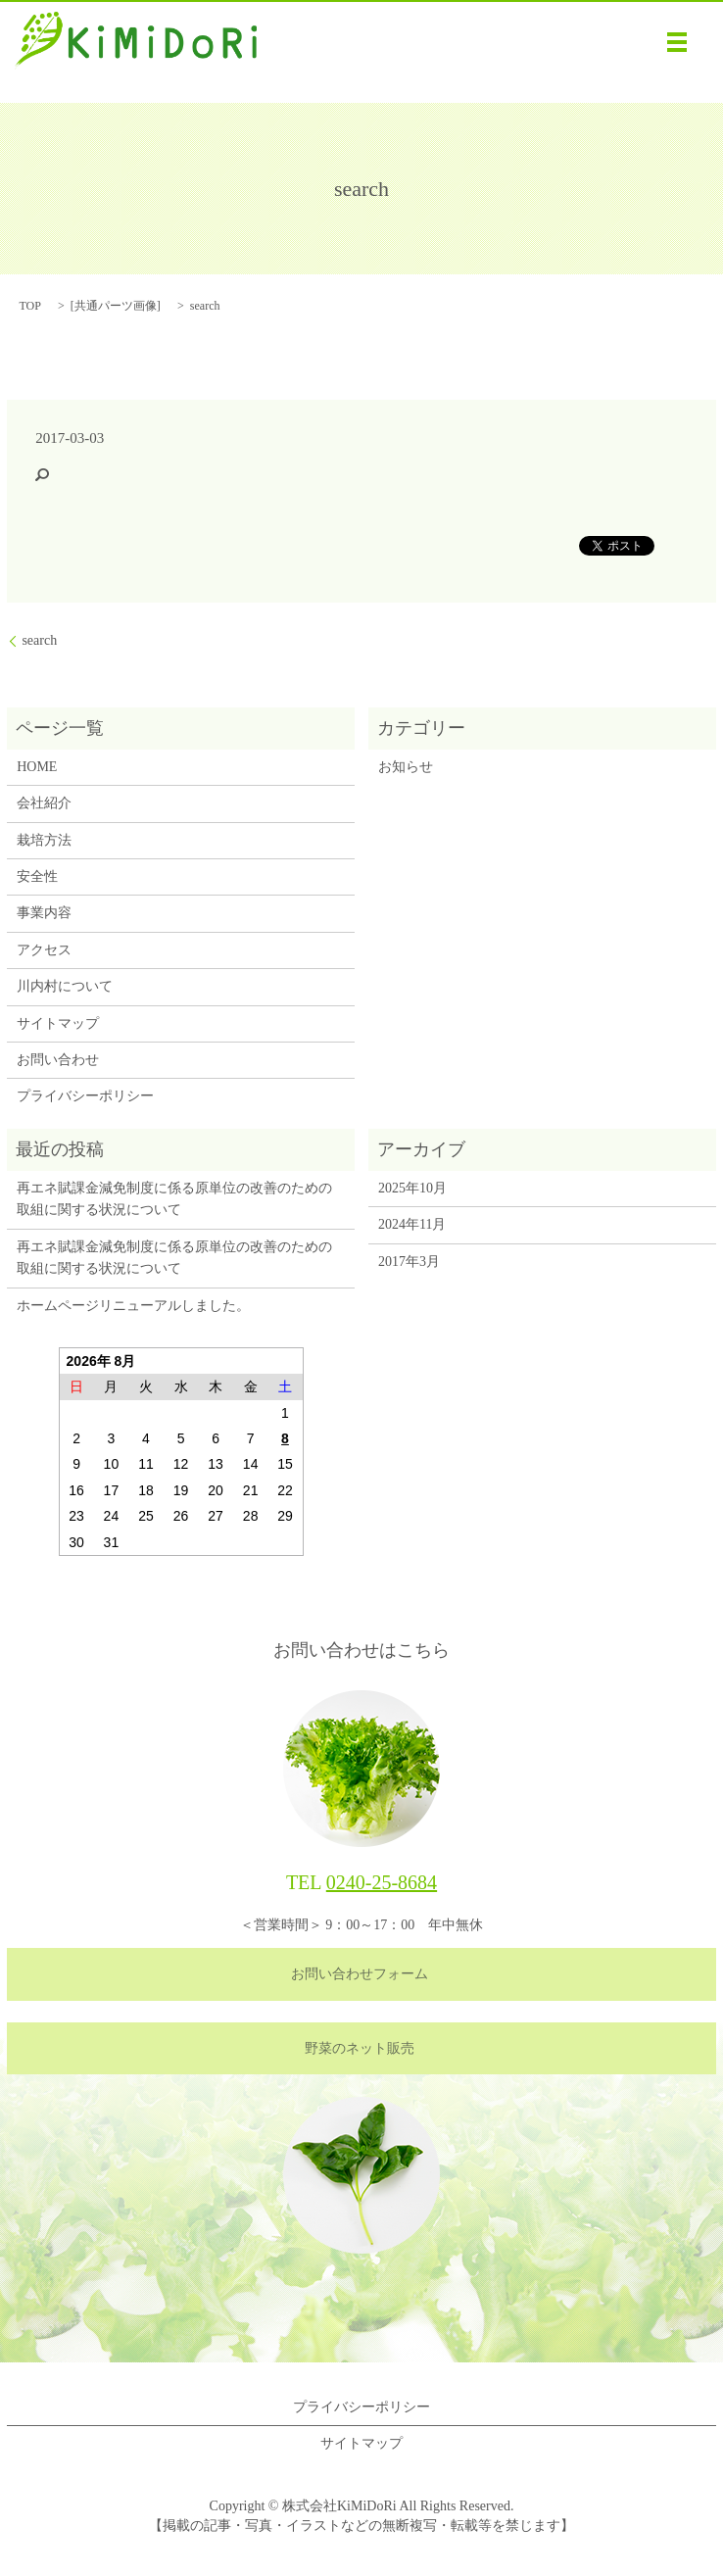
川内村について (65, 986)
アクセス (44, 950)
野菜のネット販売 (359, 2048)
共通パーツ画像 (115, 306)
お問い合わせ (58, 1059)
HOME (37, 766)
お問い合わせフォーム (359, 1974)
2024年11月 (412, 1224)
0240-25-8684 (381, 1882)
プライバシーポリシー (85, 1096)
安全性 (37, 876)
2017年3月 (409, 1261)
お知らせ (405, 766)
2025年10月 (412, 1188)
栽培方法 (44, 840)
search (39, 640)
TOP (29, 306)
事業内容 (44, 912)
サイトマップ (58, 1023)
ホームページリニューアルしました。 (133, 1305)
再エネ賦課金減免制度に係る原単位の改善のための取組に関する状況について (174, 1199)
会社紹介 (44, 803)
